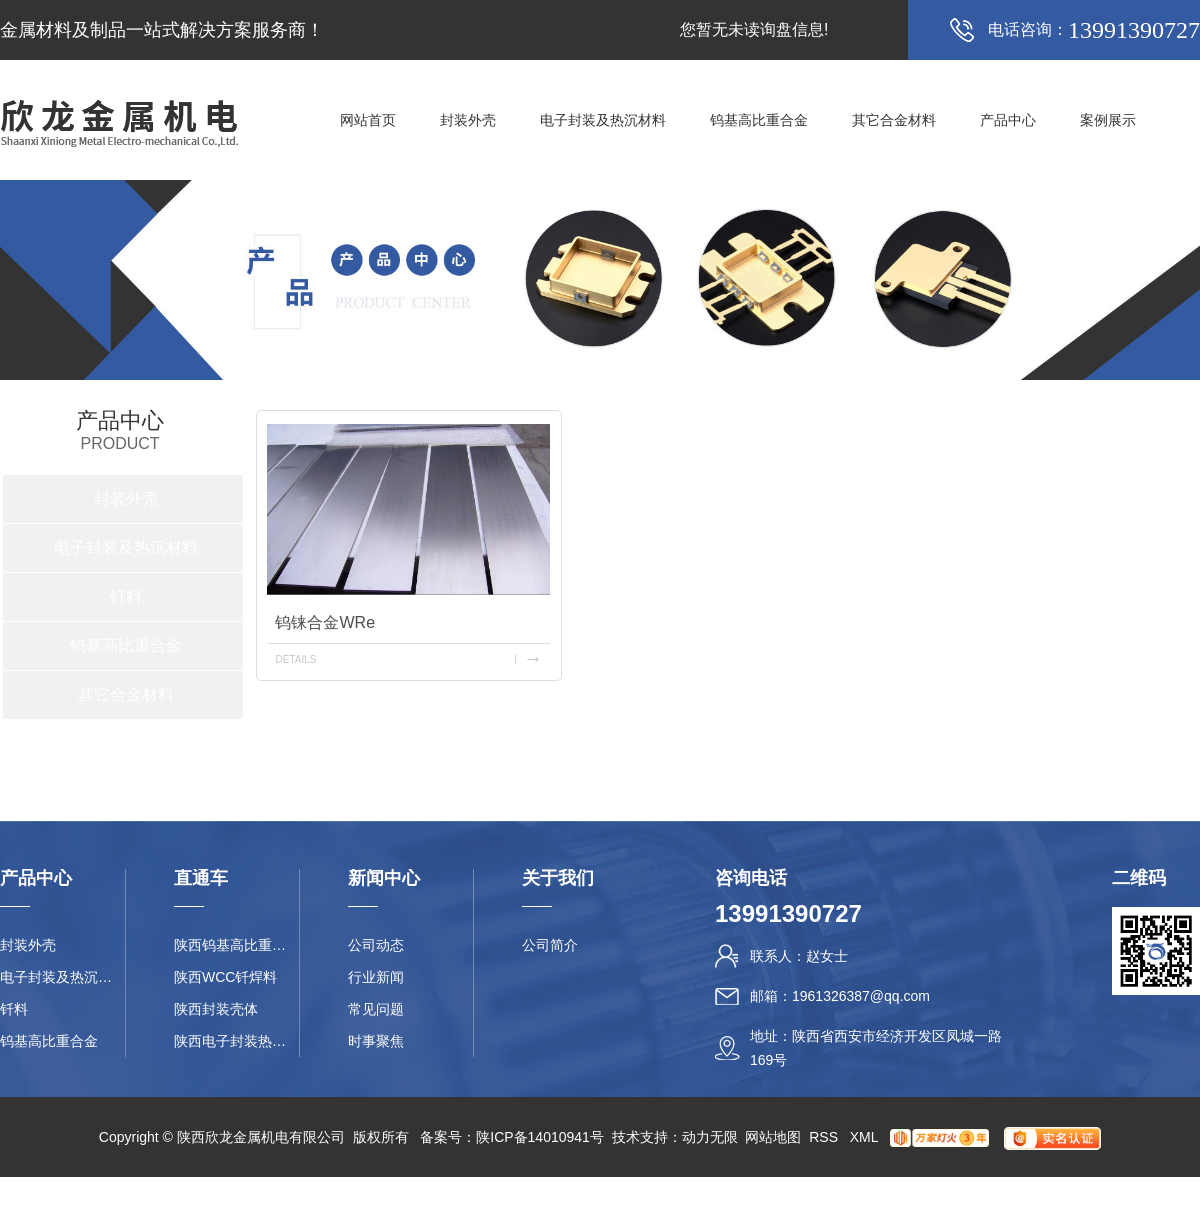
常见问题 (376, 1009)
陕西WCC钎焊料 (225, 977)
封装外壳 (468, 120)
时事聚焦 (376, 1041)
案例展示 (1108, 120)
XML (866, 1137)
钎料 (126, 596)
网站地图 (773, 1137)
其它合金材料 (894, 120)
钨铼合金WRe (325, 622)
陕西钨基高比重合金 (236, 945)
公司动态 (376, 945)
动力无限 (710, 1137)
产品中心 (1008, 120)
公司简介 (550, 945)
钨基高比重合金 (759, 120)
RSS (825, 1137)
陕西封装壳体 (216, 1009)
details (295, 659)
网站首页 (368, 120)
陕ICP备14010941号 (540, 1137)
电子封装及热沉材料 (603, 120)
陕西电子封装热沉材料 (236, 1041)
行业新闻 (376, 977)
